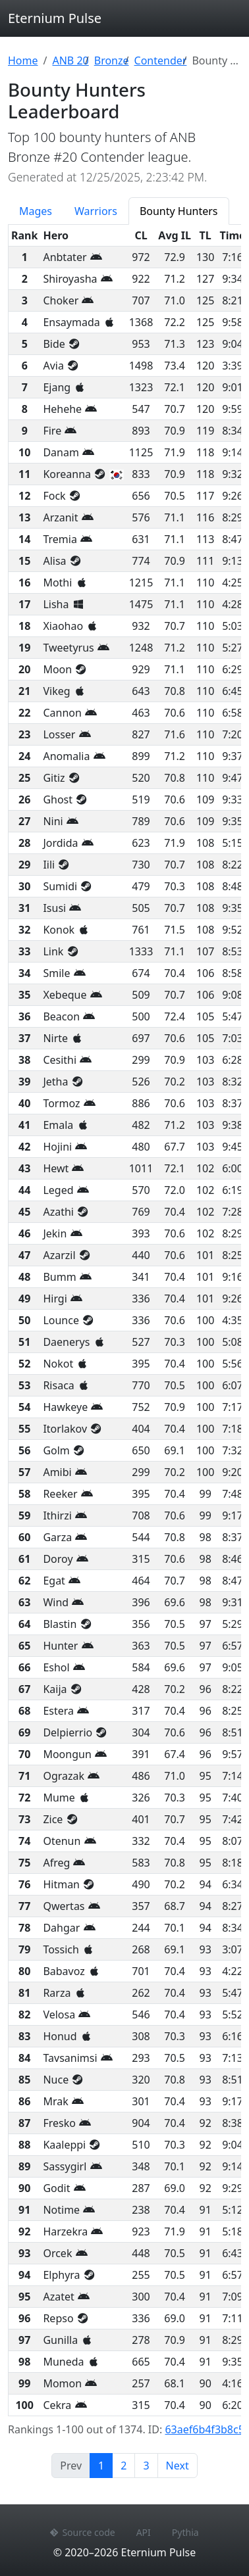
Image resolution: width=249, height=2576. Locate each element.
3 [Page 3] (146, 2465)
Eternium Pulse (54, 18)
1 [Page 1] (105, 2465)
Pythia (185, 2532)
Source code (82, 2532)
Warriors (95, 211)
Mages (35, 211)
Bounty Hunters (179, 211)
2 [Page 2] (123, 2465)
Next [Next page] (177, 2465)
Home (23, 60)
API (143, 2532)
